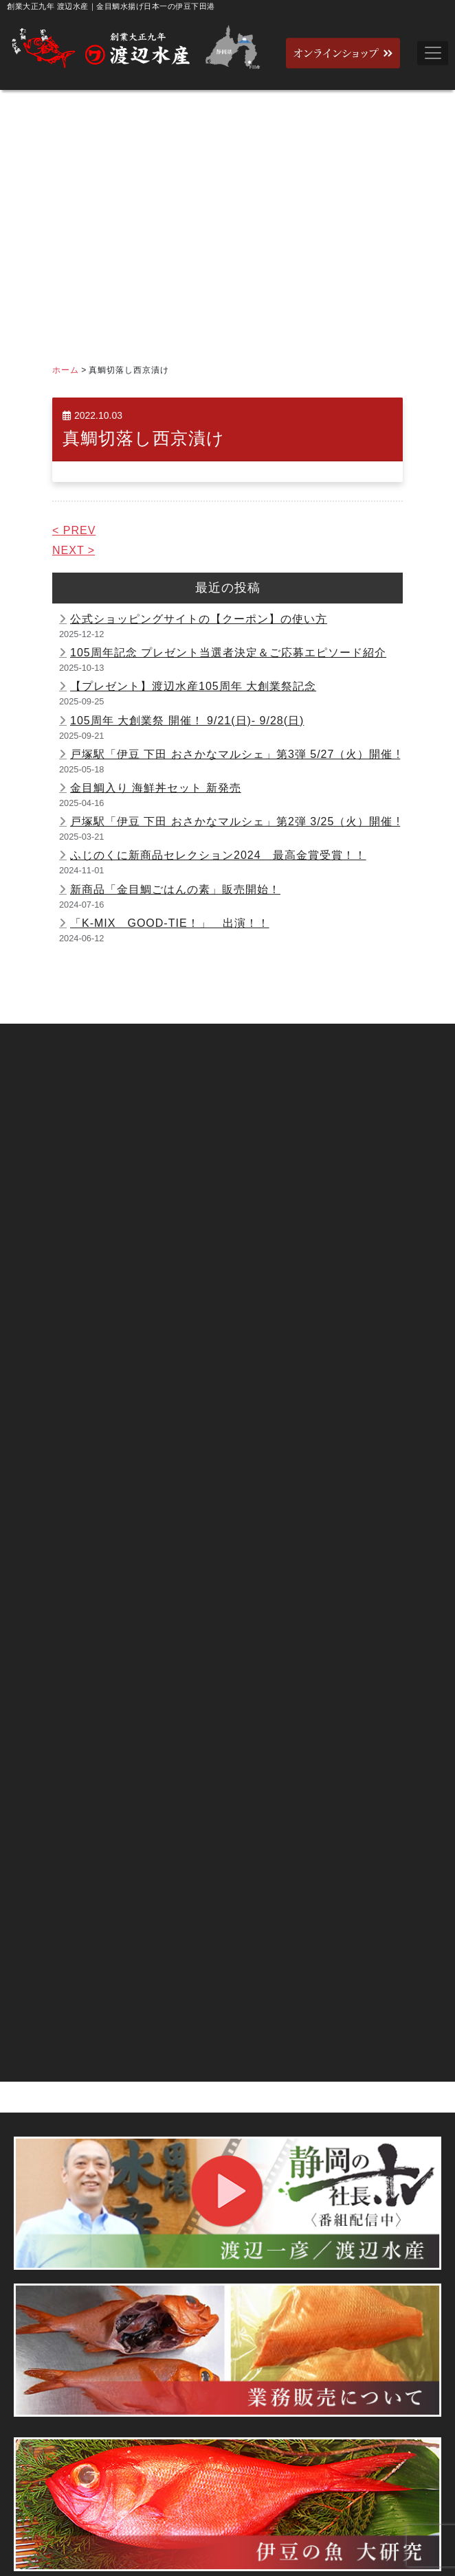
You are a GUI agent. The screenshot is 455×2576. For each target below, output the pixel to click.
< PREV (74, 530)
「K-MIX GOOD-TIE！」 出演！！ (169, 923)
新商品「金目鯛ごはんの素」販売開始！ (175, 889)
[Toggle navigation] (432, 53)
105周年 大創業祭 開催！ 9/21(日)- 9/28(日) (187, 720)
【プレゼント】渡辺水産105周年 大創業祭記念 (193, 686)
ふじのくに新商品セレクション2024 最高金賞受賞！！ (218, 855)
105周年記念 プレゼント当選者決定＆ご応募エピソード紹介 (228, 652)
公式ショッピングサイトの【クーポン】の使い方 (198, 619)
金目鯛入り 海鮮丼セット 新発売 (155, 788)
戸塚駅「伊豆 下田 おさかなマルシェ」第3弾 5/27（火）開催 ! (235, 754)
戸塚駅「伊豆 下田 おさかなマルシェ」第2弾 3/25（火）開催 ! (235, 821)
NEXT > (73, 550)
